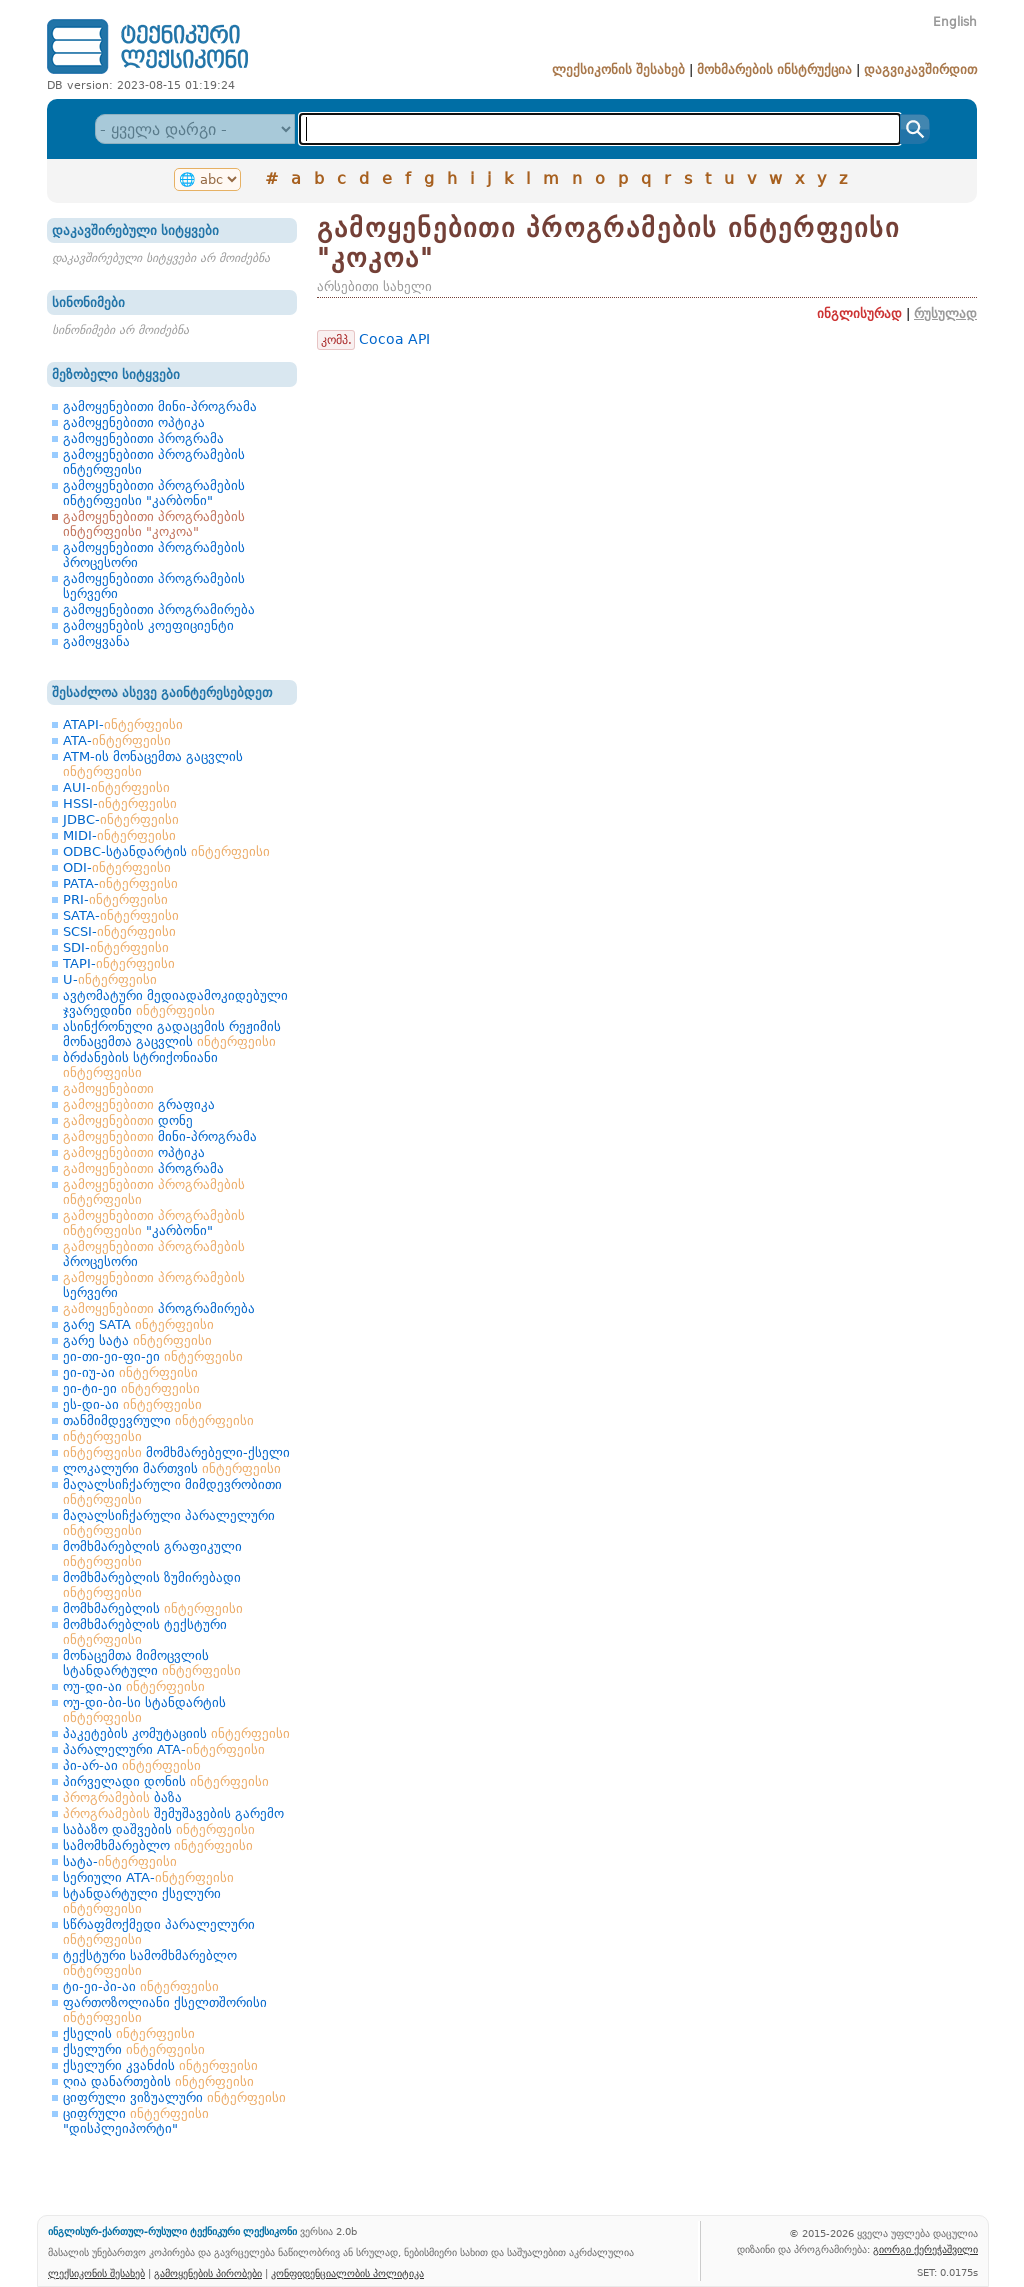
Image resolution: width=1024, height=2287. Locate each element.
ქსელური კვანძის (160, 2065)
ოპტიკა (134, 1152)
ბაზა (122, 1797)
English (955, 22)
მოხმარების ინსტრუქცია (774, 69)
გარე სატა (137, 1340)
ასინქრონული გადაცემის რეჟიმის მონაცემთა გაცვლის (172, 1034)
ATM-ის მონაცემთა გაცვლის (153, 764)
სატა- (120, 1861)
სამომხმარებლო (158, 1845)
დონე (128, 1120)
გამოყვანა (96, 641)
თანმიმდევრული (158, 1420)
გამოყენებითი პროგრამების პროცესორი (154, 555)
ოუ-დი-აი (134, 1686)
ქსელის (129, 2033)
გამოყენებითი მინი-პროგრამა (160, 406)
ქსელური (134, 2049)
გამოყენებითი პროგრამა (143, 438)
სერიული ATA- (148, 1877)
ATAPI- (123, 724)
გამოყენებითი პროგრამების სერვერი (154, 586)
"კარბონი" (154, 1223)
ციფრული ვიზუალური (174, 2097)
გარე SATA (138, 1324)
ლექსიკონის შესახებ (618, 69)
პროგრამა (143, 1168)
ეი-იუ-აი (130, 1372)
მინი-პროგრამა (160, 1136)
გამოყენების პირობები (208, 2273)
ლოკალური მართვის (172, 1468)
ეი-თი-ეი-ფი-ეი (153, 1356)
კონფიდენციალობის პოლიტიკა (347, 2273)
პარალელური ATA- (164, 1749)
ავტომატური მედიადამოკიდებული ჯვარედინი (175, 1003)
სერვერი (154, 1285)
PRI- (115, 899)
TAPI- (119, 963)
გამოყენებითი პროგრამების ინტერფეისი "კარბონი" (154, 493)
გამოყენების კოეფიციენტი (148, 625)
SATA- (121, 915)
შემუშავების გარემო (173, 1813)
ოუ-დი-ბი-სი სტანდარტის (144, 1710)
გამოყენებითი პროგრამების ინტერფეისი (154, 462)
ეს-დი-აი (132, 1404)
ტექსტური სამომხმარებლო (150, 1963)
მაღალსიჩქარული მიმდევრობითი (172, 1492)
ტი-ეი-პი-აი (141, 1986)
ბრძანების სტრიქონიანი (140, 1065)
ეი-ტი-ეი (131, 1388)
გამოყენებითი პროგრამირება (159, 609)
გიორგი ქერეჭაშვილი (925, 2249)
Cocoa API (394, 339)
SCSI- (119, 931)
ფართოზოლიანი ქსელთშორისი (165, 2010)
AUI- (116, 787)
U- (110, 979)
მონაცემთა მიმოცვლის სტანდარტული (152, 1663)
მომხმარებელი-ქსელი (176, 1452)
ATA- (117, 740)
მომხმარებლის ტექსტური (145, 1632)
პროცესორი (154, 1254)
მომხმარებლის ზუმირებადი (152, 1585)
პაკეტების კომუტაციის (176, 1733)
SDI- (116, 947)
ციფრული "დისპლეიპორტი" (136, 2121)
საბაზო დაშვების (159, 1829)
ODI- (117, 867)
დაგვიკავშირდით (920, 69)
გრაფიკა (139, 1104)
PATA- (120, 883)
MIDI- (119, 835)
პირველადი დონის (166, 1781)
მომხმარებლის (153, 1608)
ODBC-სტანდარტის (166, 851)
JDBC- (121, 819)
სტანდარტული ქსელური (142, 1901)
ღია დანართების (158, 2081)
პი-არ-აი (132, 1765)
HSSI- (120, 803)
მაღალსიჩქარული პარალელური (169, 1523)
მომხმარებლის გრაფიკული (152, 1554)
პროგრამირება (159, 1308)
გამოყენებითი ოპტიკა (134, 422)
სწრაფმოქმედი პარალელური (159, 1932)
